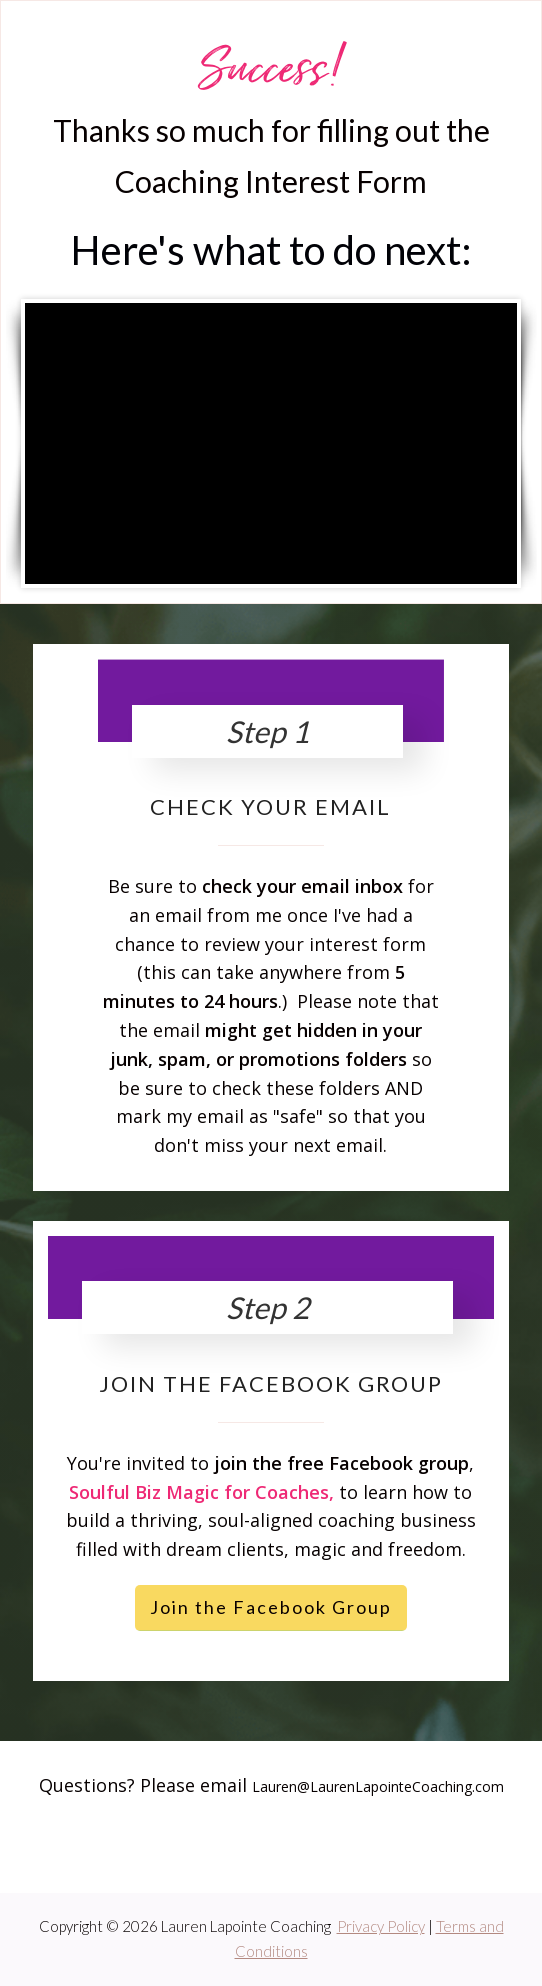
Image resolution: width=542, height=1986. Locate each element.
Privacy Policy (381, 1926)
